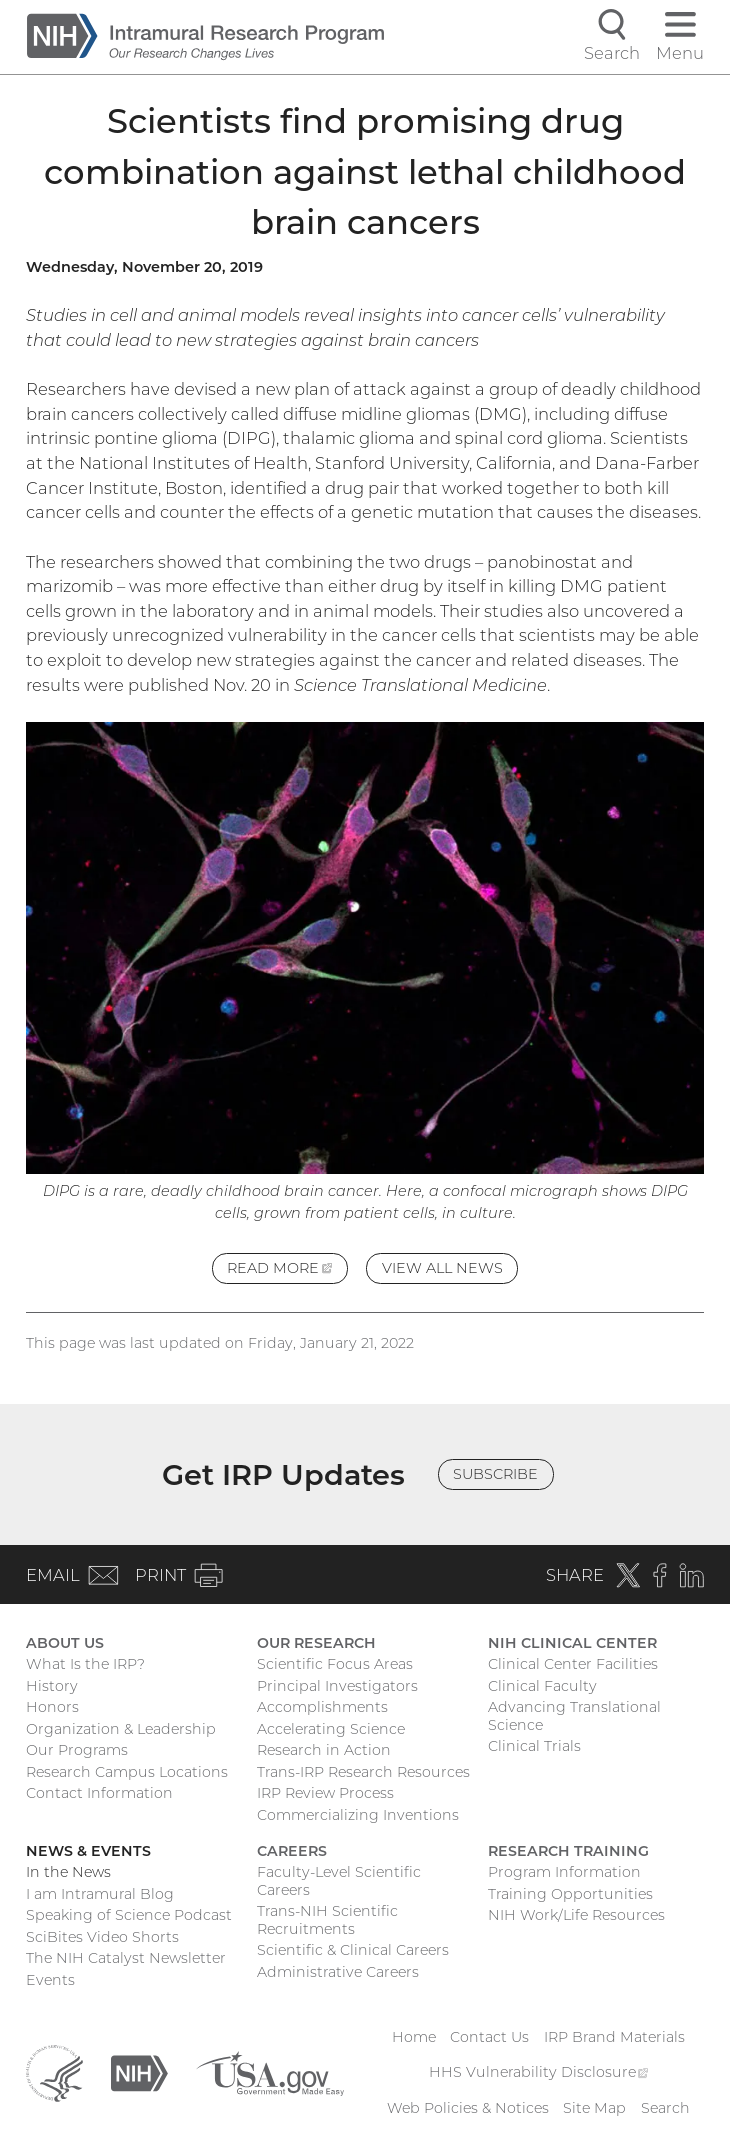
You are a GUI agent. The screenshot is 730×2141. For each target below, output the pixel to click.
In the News (68, 1872)
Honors (52, 1707)
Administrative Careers (338, 1972)
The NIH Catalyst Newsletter (126, 1958)
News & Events (88, 1851)
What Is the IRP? (85, 1664)
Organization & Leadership (121, 1729)
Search (665, 2108)
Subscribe (495, 1474)
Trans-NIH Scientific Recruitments (327, 1920)
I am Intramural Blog (100, 1894)
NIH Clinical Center (572, 1643)
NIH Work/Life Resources (576, 1915)
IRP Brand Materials (614, 2037)
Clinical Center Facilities (573, 1664)
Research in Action (324, 1750)
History (52, 1686)
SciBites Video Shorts (102, 1937)
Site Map (594, 2108)
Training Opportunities (570, 1894)
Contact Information (99, 1793)
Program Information (564, 1872)
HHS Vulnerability (539, 2072)
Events (50, 1980)
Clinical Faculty (542, 1686)
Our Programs (77, 1750)
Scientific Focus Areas (335, 1664)
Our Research (316, 1643)
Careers (292, 1851)
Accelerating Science (331, 1729)
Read (287, 1271)
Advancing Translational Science (574, 1716)
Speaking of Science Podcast (129, 1915)
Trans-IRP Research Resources (363, 1772)
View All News (442, 1268)
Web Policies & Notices (468, 2108)
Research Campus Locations (127, 1772)
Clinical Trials (534, 1746)
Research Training (568, 1851)
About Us (65, 1643)
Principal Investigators (337, 1686)
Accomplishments (322, 1707)
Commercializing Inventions (358, 1815)
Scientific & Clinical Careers (353, 1950)
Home (414, 2037)
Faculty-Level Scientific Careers (339, 1881)
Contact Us (489, 2037)
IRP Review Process (325, 1793)
